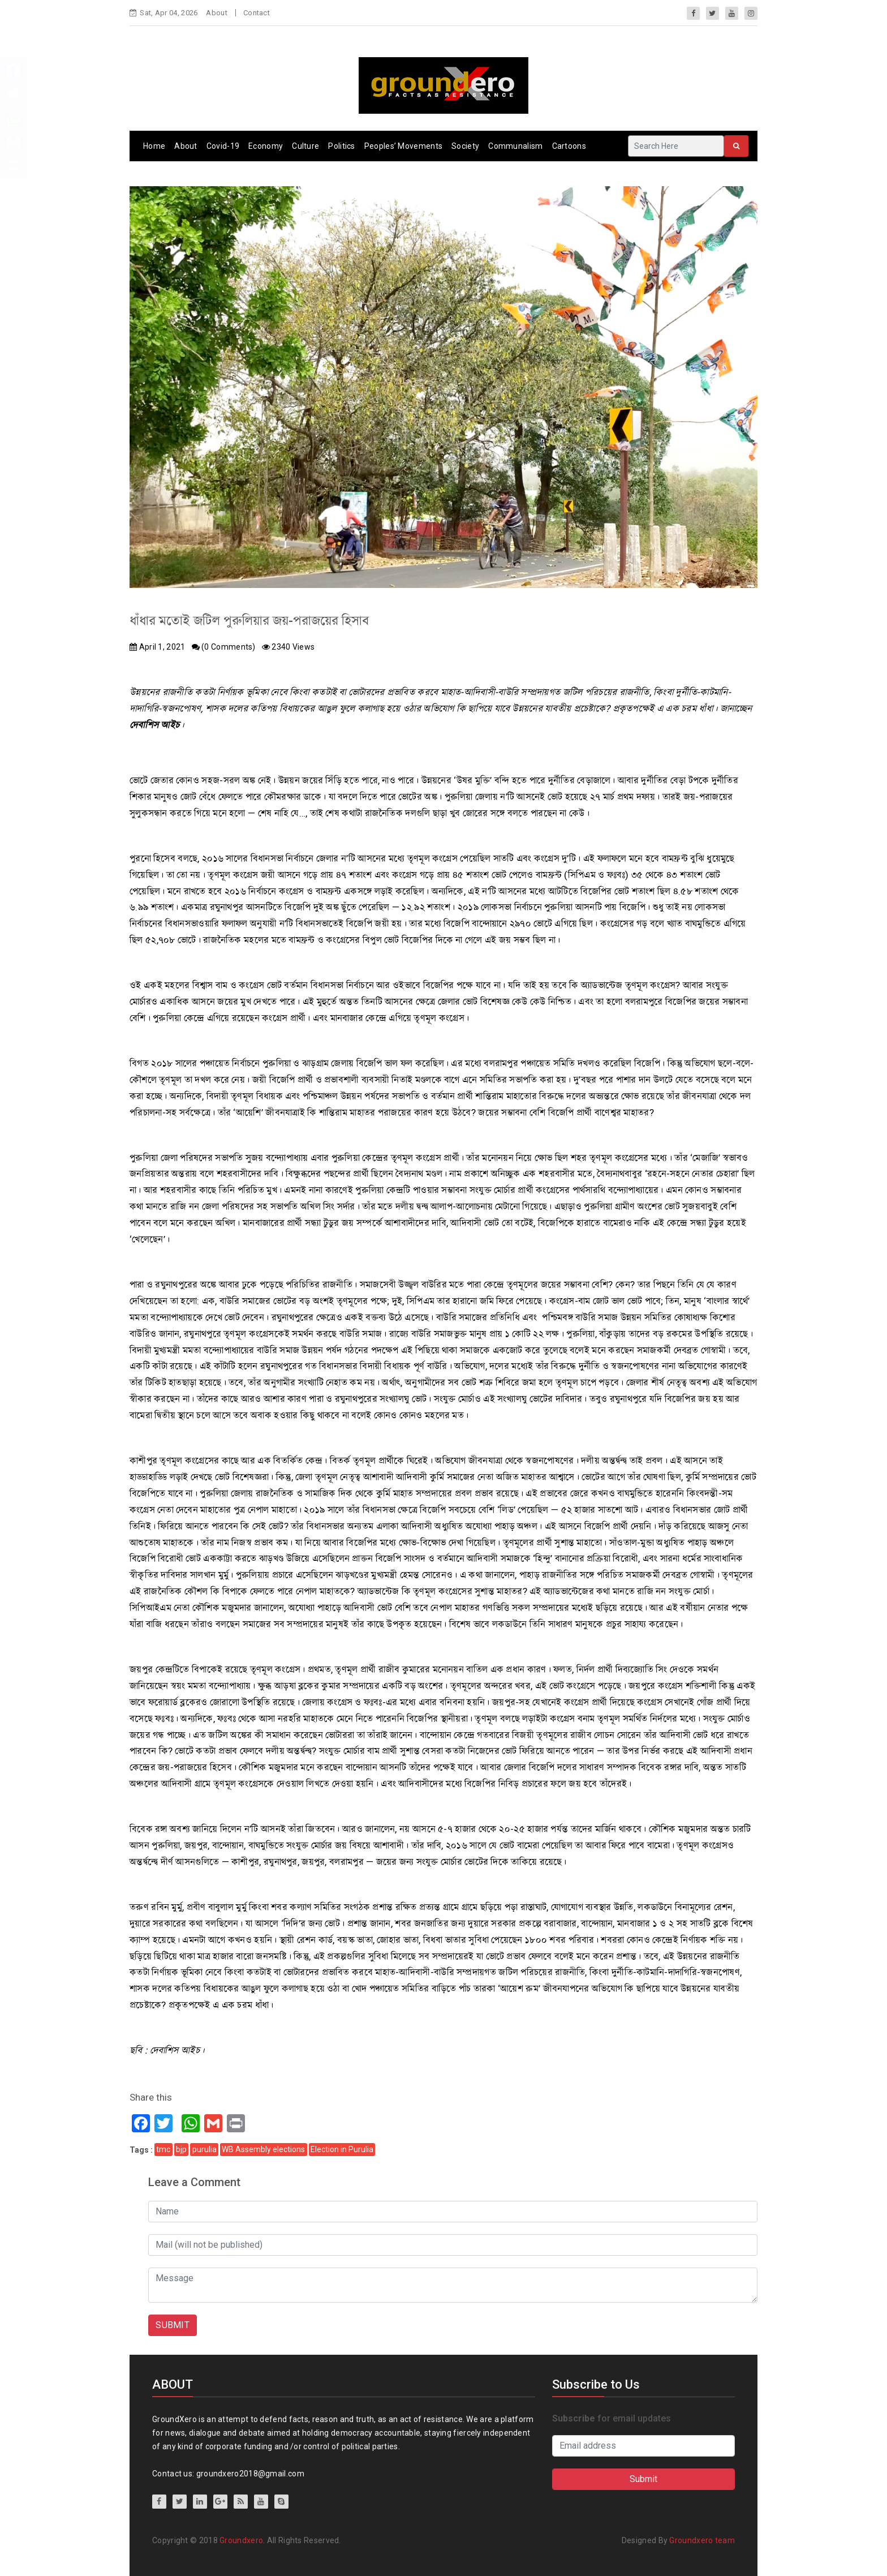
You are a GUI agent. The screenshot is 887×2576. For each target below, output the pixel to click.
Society (465, 146)
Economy (265, 146)
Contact (256, 12)
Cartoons (569, 146)
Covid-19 (222, 146)
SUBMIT (173, 2325)
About (216, 12)
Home (154, 146)
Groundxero (241, 2540)
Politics (341, 146)
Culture (305, 146)
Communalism (515, 146)
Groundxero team (702, 2540)
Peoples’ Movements (403, 146)
